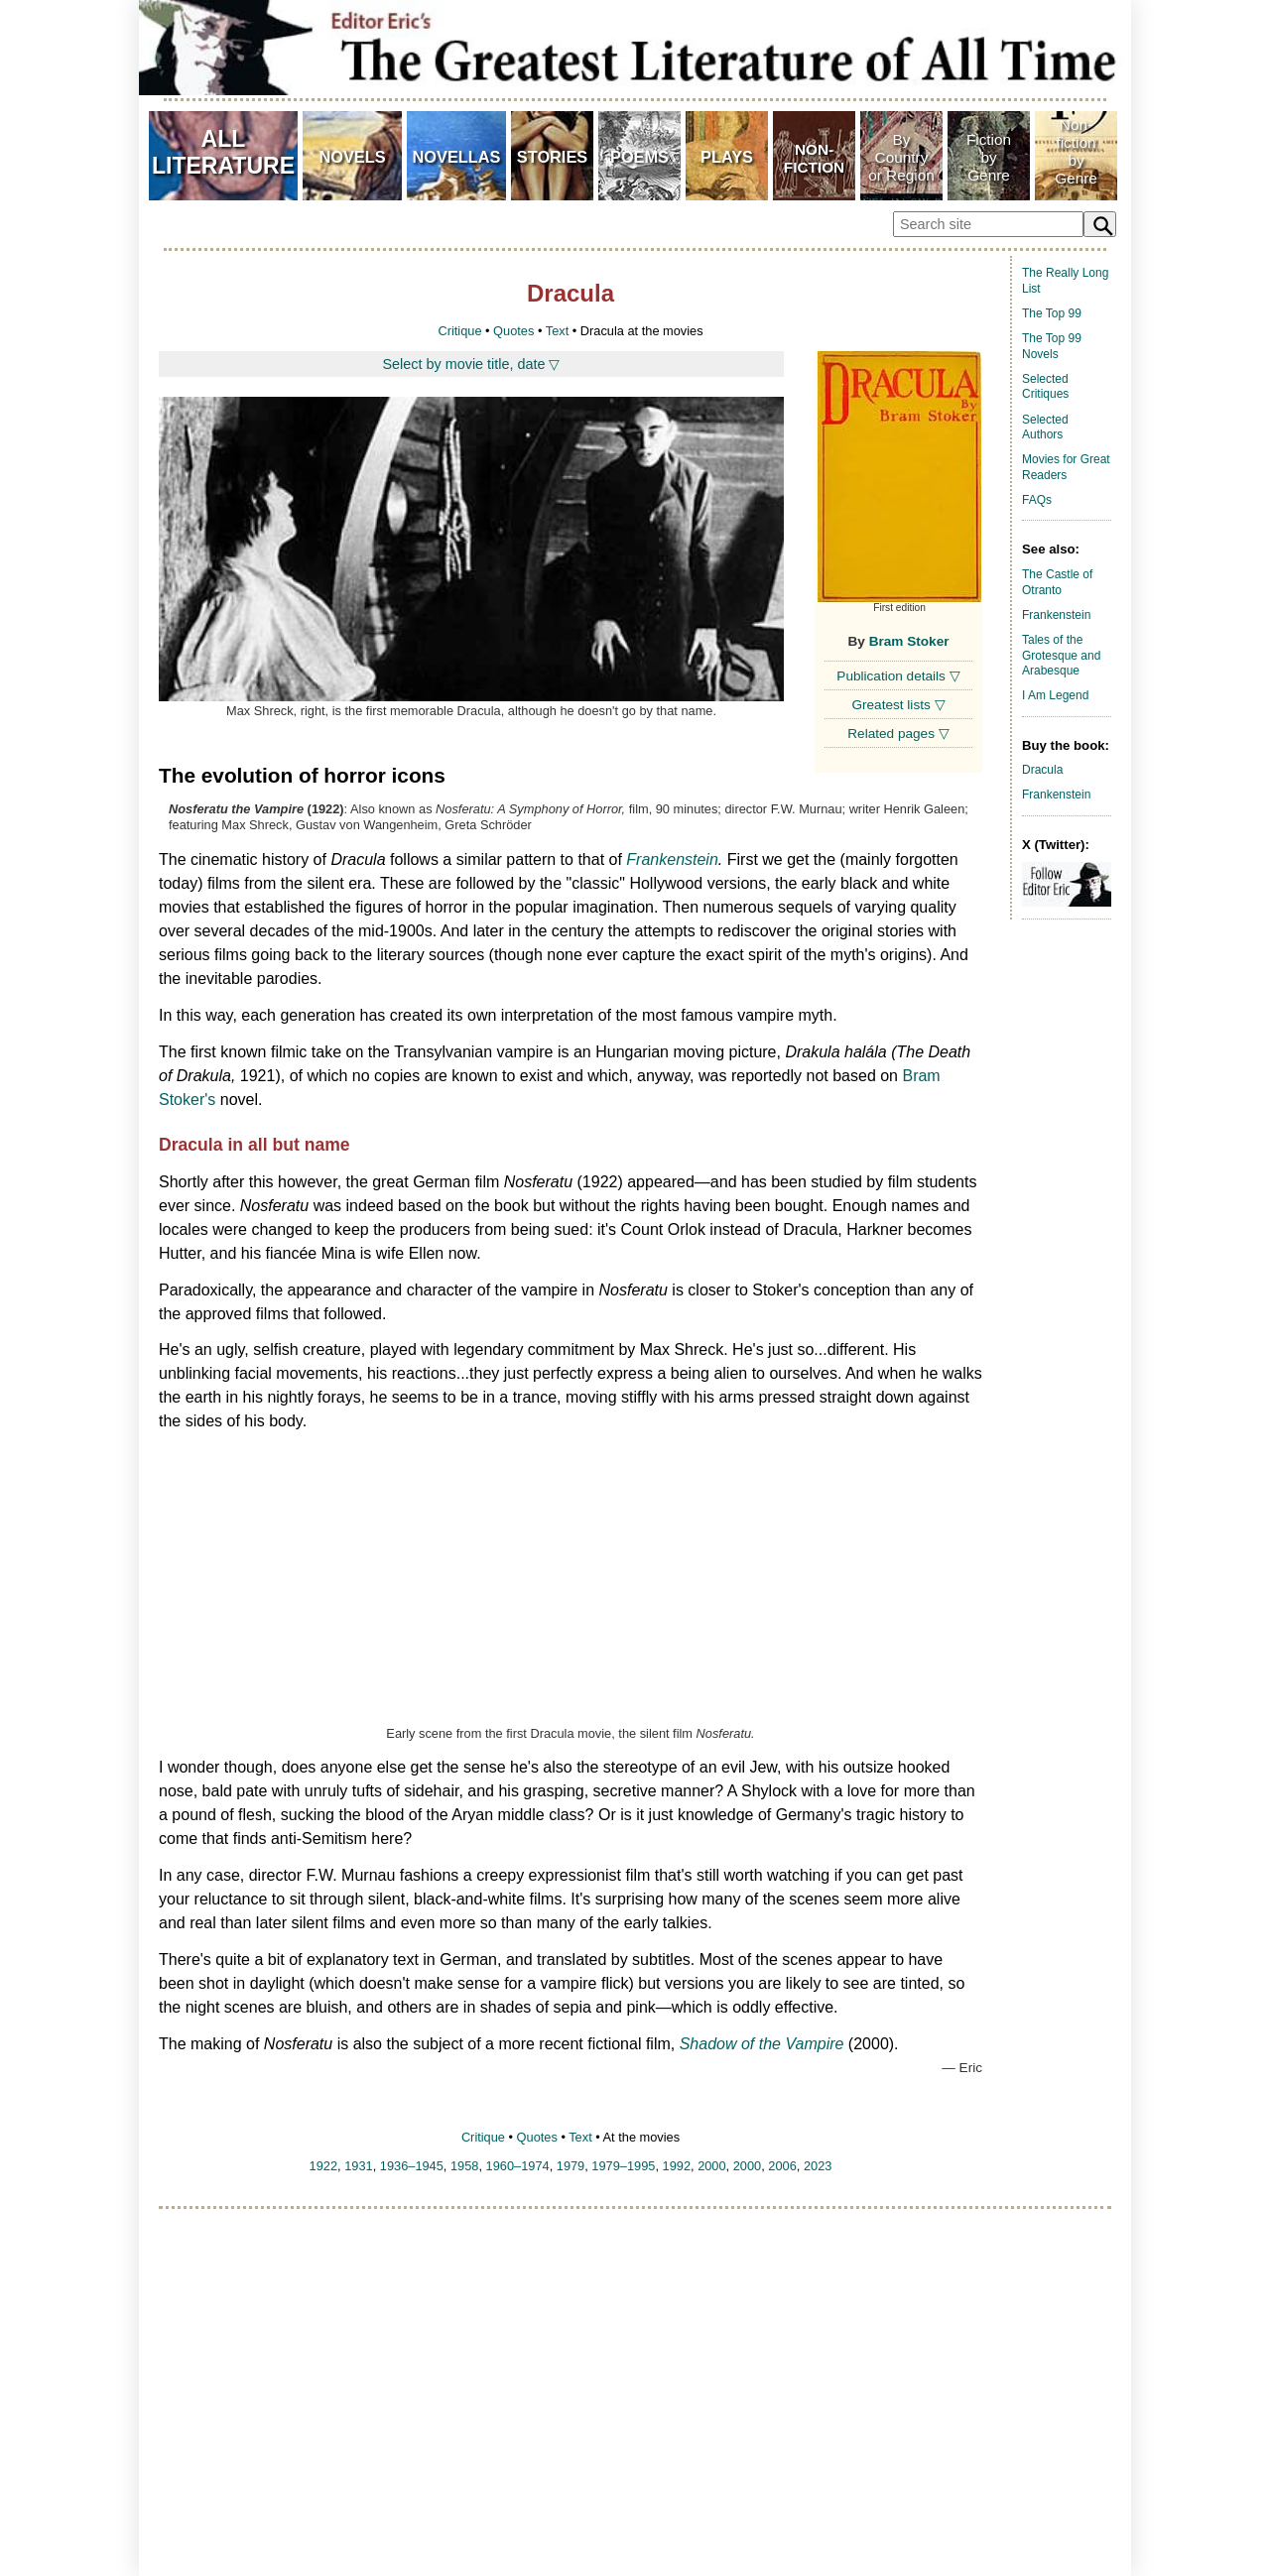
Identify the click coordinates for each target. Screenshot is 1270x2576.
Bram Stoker (909, 641)
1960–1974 (518, 2165)
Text (557, 330)
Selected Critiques (1045, 387)
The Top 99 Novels (1051, 346)
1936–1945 (412, 2165)
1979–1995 (623, 2165)
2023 (817, 2165)
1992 (677, 2165)
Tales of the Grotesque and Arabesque (1061, 655)
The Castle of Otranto (1057, 582)
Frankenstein (672, 859)
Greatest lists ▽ (898, 704)
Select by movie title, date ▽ (472, 364)
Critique (459, 330)
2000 (711, 2165)
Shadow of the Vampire (762, 2043)
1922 (323, 2165)
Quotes (513, 330)
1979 (570, 2165)
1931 (358, 2165)
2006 (782, 2165)
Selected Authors (1045, 427)
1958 (464, 2165)
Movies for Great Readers (1066, 467)
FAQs (1037, 500)
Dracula (1042, 770)
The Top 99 (1051, 313)
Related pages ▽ (898, 733)
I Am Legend (1055, 695)
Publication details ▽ (897, 676)
